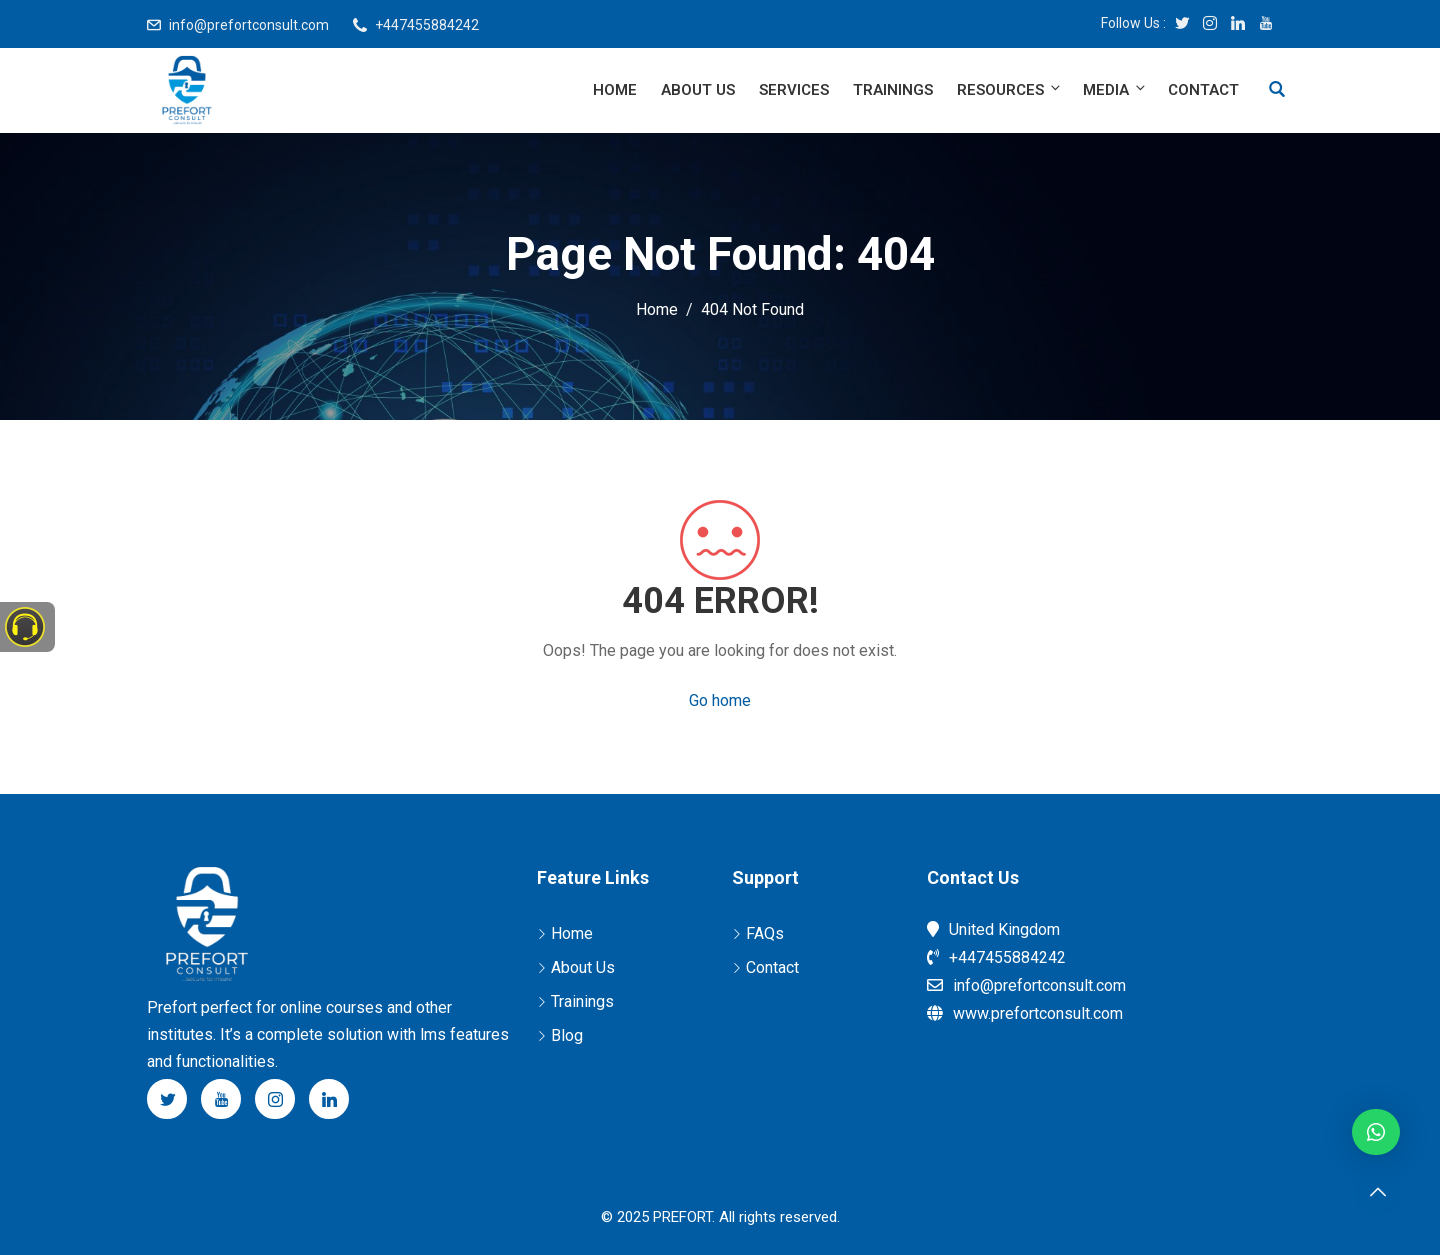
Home (615, 90)
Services (794, 90)
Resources (1010, 89)
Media (1115, 89)
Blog (567, 1035)
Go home (720, 700)
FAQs (765, 933)
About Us (698, 90)
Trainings (893, 90)
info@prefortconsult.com (249, 25)
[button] (1376, 1132)
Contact (1203, 90)
